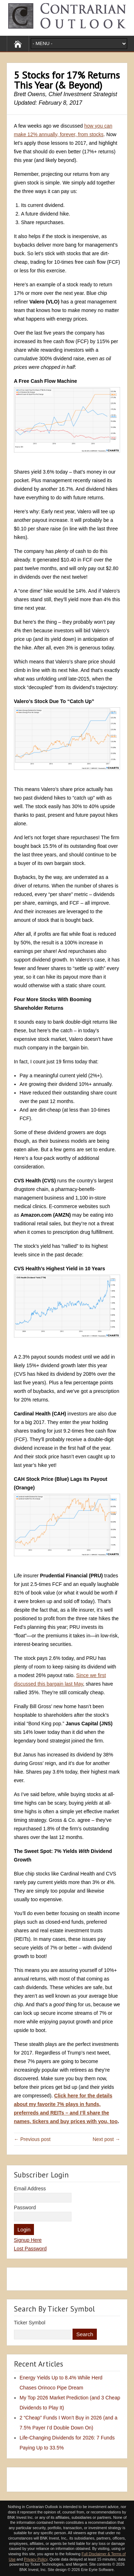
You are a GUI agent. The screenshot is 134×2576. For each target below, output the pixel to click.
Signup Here (28, 2240)
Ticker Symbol (29, 2322)
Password (25, 2207)
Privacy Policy (36, 2559)
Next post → (106, 2139)
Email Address (30, 2188)
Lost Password (30, 2248)
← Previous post (32, 2139)
